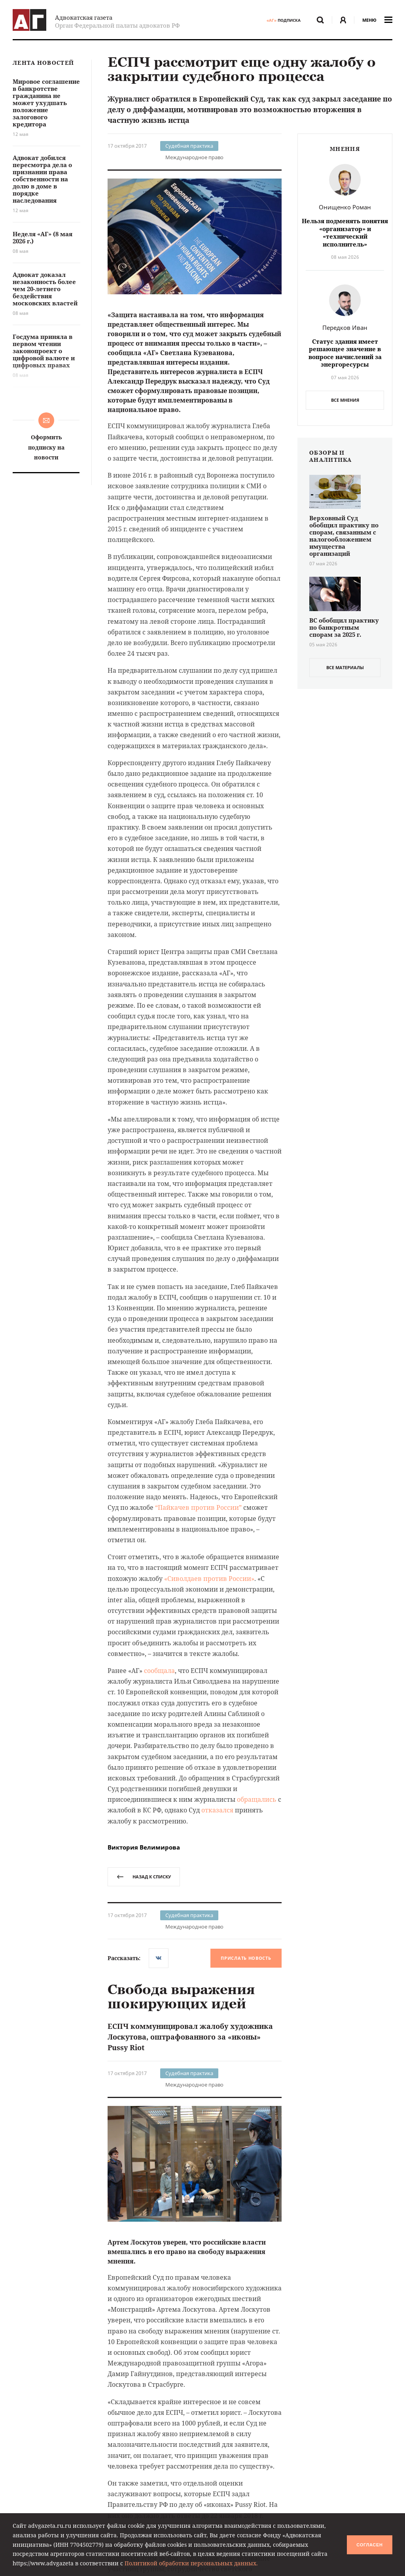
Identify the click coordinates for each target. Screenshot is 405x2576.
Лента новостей (43, 63)
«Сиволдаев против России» (209, 1578)
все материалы (345, 667)
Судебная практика (189, 145)
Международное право (194, 157)
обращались (256, 1799)
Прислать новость (246, 1958)
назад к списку (144, 1877)
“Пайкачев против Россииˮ (198, 1507)
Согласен (369, 2544)
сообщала (159, 1670)
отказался (217, 1810)
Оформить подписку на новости (46, 447)
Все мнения (345, 400)
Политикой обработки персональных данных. (191, 2563)
